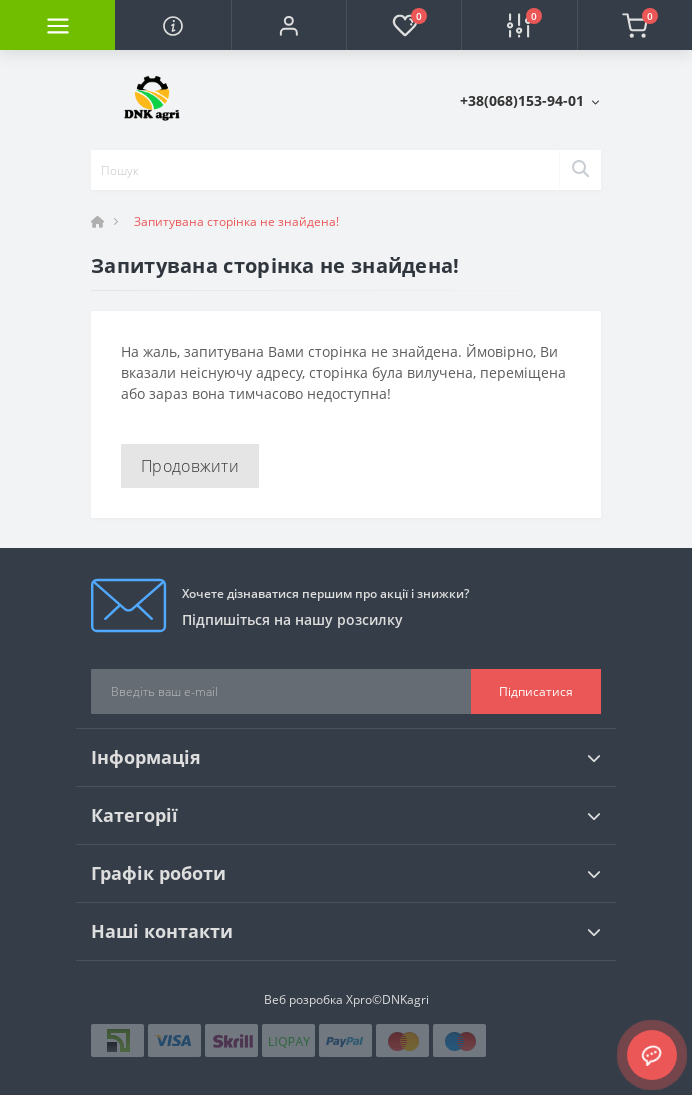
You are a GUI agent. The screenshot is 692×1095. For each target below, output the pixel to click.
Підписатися (536, 691)
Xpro (359, 999)
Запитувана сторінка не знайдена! (236, 221)
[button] (288, 25)
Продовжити (190, 466)
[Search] (580, 170)
